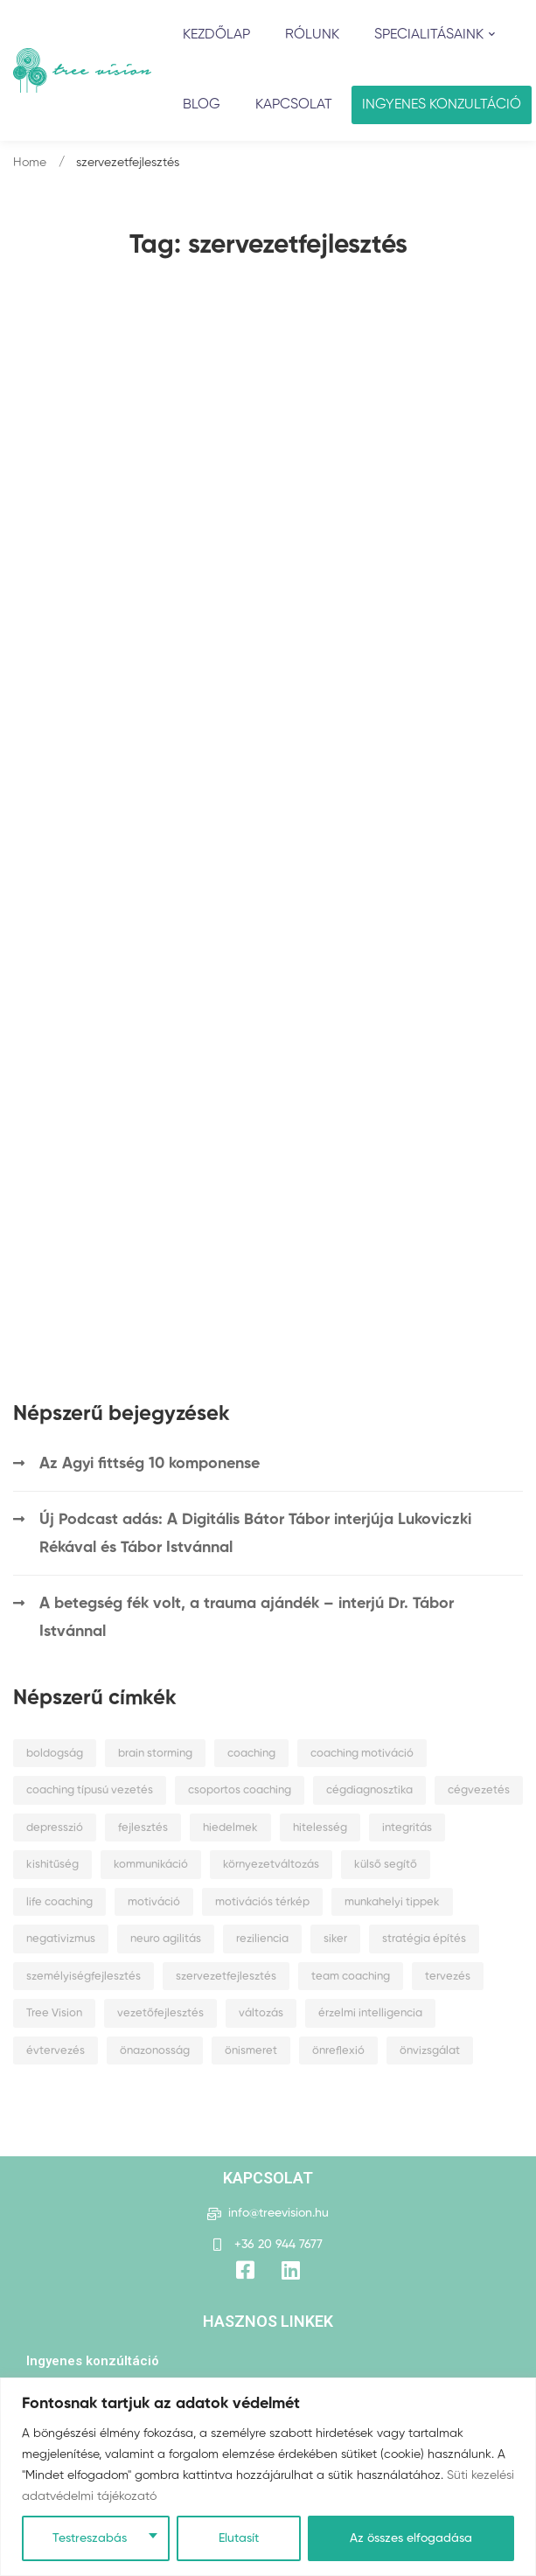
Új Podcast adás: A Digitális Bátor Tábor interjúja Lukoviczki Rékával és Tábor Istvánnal (255, 1534)
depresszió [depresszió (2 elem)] (54, 1828)
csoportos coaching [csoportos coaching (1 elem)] (239, 1790)
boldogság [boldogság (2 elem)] (54, 1753)
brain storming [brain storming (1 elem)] (155, 1753)
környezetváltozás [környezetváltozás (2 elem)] (271, 1864)
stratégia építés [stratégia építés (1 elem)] (424, 1939)
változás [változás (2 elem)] (261, 2013)
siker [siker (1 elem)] (335, 1939)
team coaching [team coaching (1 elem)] (350, 1976)
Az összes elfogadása (411, 2538)
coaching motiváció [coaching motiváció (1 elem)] (362, 1753)
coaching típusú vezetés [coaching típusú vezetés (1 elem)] (89, 1790)
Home (29, 163)
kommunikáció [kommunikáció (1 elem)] (151, 1864)
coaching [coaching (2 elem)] (251, 1753)
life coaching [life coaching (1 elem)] (59, 1902)
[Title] (290, 2270)
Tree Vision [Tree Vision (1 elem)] (54, 2013)
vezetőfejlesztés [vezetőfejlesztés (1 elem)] (160, 2013)
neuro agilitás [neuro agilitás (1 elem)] (165, 1939)
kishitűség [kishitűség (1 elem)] (52, 1864)
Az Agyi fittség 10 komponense (149, 1464)
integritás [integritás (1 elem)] (407, 1828)
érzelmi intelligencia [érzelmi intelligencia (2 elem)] (370, 2013)
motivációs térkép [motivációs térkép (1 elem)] (262, 1902)
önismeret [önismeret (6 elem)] (251, 2051)
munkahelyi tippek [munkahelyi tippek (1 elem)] (392, 1902)
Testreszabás (89, 2538)
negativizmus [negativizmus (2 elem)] (60, 1939)
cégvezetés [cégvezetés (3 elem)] (479, 1790)
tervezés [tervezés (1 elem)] (447, 1976)
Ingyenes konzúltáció (92, 2361)
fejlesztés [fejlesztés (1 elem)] (143, 1828)
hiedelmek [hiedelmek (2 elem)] (230, 1828)
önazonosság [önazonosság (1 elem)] (155, 2051)
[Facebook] (245, 2270)
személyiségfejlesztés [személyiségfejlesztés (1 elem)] (83, 1976)
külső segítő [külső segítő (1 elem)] (385, 1864)
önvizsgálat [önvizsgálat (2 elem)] (430, 2051)
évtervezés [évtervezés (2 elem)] (55, 2051)
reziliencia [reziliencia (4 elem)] (262, 1939)
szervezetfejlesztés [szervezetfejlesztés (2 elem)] (226, 1976)
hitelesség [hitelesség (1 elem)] (320, 1828)
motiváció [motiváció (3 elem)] (154, 1902)
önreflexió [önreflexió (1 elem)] (338, 2051)
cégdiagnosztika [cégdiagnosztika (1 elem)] (369, 1790)
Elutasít (239, 2538)
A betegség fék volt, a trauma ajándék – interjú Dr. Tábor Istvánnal (246, 1618)
